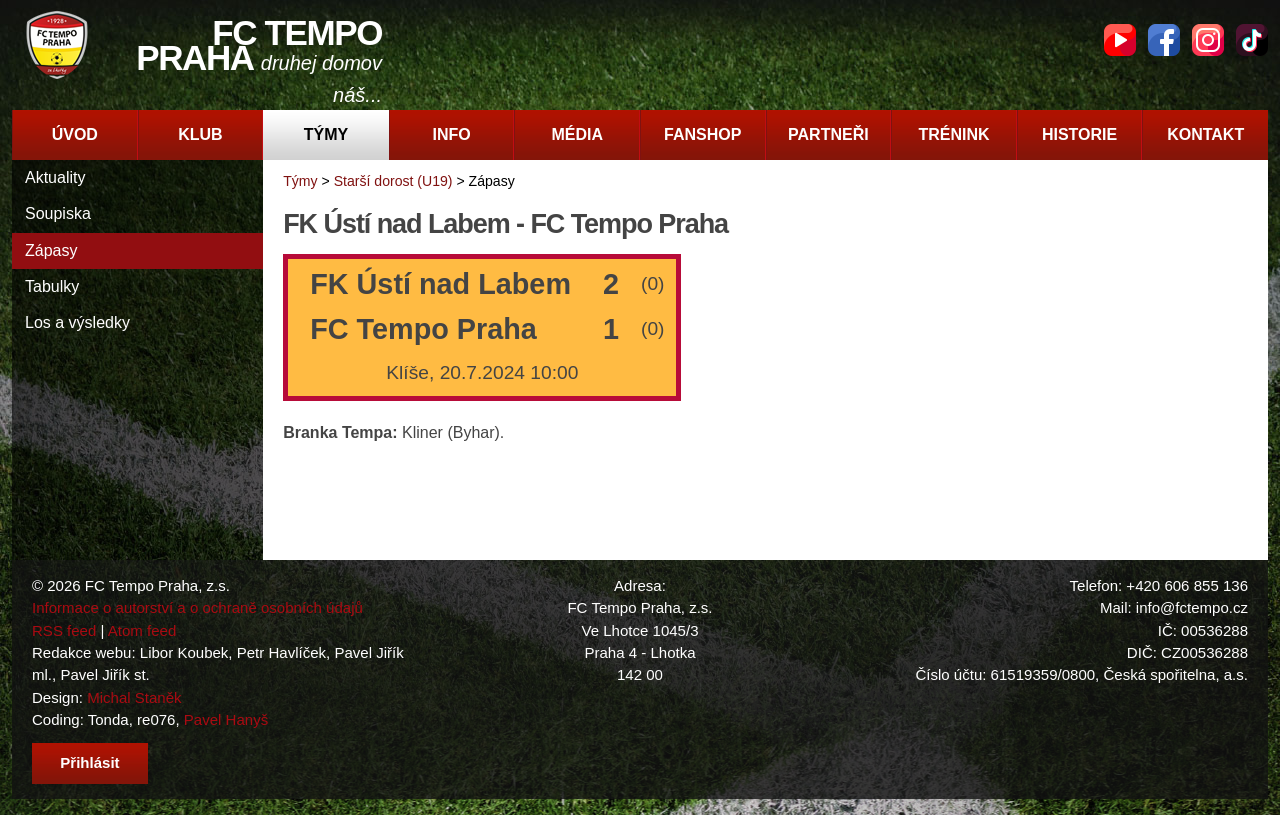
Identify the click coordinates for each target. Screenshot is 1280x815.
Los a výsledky (77, 322)
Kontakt (1205, 134)
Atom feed (142, 630)
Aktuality (55, 177)
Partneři (828, 134)
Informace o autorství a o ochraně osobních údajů (197, 607)
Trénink (953, 134)
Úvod (75, 134)
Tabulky (52, 286)
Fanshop (702, 134)
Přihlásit (89, 762)
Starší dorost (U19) (393, 181)
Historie (1079, 134)
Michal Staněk (134, 697)
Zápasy (51, 250)
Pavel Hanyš (226, 719)
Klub (200, 134)
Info (451, 134)
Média (577, 134)
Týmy (326, 134)
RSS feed (64, 630)
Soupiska (58, 213)
